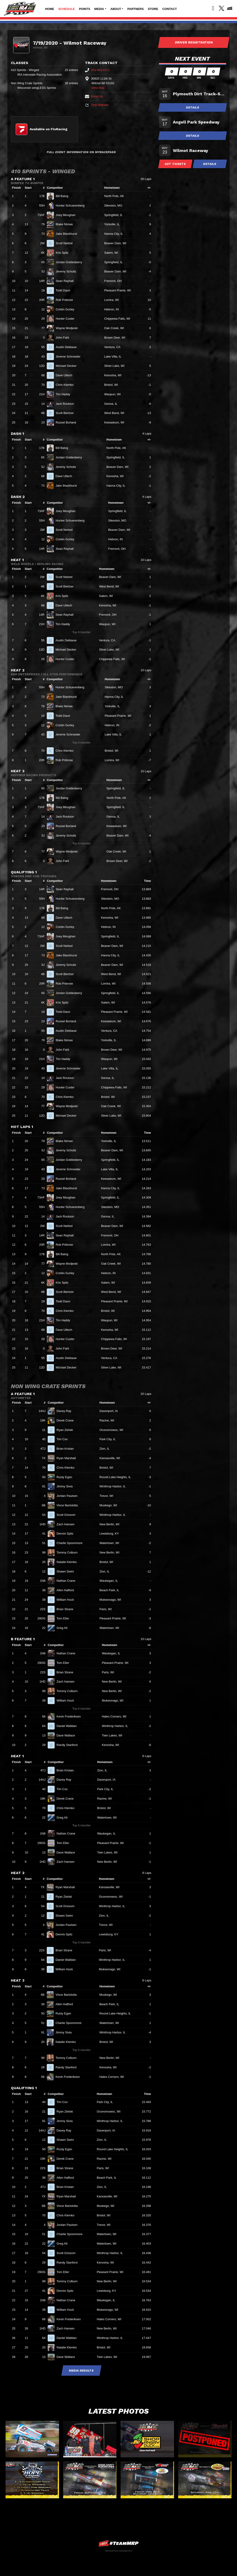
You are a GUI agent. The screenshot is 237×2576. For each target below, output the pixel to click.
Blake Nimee (66, 224)
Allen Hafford (67, 1590)
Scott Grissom (67, 1515)
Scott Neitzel (66, 243)
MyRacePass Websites (118, 2543)
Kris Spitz (64, 252)
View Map (98, 88)
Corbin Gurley (67, 309)
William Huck (67, 1599)
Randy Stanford (68, 1745)
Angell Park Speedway (196, 122)
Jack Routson (67, 403)
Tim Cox (64, 1439)
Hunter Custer (67, 318)
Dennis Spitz (66, 1533)
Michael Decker (68, 366)
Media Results (81, 2370)
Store (153, 9)
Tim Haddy (65, 394)
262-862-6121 (97, 70)
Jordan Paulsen (68, 1496)
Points (84, 9)
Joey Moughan (67, 215)
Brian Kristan (67, 1448)
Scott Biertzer (67, 413)
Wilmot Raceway (190, 150)
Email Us (94, 96)
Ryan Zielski (66, 1430)
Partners (135, 9)
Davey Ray (65, 1411)
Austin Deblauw (68, 347)
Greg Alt (63, 1628)
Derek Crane (66, 1420)
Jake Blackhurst (68, 233)
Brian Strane (66, 1609)
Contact (169, 9)
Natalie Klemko (68, 1562)
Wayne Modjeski (69, 328)
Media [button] (99, 9)
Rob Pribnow (66, 300)
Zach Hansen (67, 1524)
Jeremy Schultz (68, 271)
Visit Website (96, 105)
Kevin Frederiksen (70, 1716)
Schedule (66, 9)
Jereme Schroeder (70, 356)
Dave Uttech (66, 375)
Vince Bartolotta (68, 1505)
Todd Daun (65, 290)
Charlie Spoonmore (71, 1543)
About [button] (115, 9)
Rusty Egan (66, 1477)
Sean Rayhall (67, 281)
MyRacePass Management (118, 2550)
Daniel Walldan (68, 1726)
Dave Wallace (67, 1735)
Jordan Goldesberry (71, 262)
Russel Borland (68, 422)
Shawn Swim (67, 1571)
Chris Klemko (67, 384)
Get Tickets (175, 164)
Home (49, 9)
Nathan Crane (67, 1580)
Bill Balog (64, 196)
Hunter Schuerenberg (72, 205)
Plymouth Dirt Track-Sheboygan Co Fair (199, 93)
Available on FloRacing (48, 129)
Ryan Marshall (68, 1458)
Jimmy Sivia (66, 1486)
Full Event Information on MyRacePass (81, 152)
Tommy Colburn (68, 1552)
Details (193, 107)
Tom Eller (64, 1618)
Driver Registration (194, 42)
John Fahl (64, 337)
